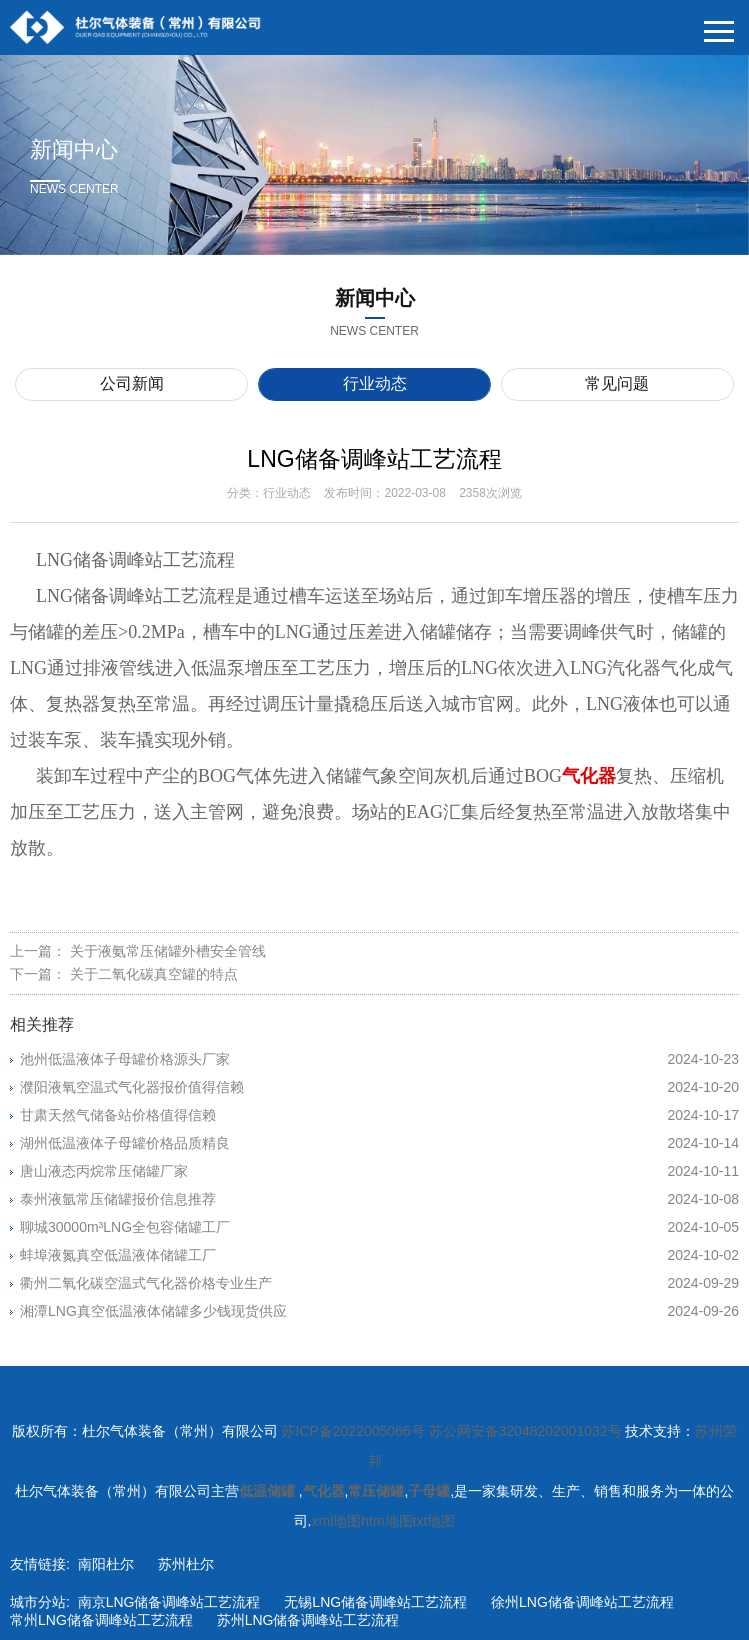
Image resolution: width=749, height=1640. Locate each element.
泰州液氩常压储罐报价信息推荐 (379, 1199)
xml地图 (336, 1521)
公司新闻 (132, 383)
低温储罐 (269, 1491)
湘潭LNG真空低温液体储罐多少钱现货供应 (379, 1311)
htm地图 (386, 1521)
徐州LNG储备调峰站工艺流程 (582, 1602)
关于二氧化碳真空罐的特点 (154, 974)
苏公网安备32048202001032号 (525, 1431)
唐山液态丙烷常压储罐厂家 (379, 1171)
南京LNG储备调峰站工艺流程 (169, 1602)
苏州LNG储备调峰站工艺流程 (308, 1620)
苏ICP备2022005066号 (352, 1431)
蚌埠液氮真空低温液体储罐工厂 (379, 1255)
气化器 (324, 1491)
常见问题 (617, 383)
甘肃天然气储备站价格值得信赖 (379, 1115)
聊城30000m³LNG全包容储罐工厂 (379, 1227)
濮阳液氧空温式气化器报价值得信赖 (379, 1087)
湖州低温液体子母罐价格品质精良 (379, 1143)
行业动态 (375, 383)
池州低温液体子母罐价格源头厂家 (379, 1059)
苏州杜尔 (186, 1564)
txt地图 (434, 1521)
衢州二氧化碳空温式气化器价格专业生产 (379, 1283)
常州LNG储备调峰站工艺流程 (101, 1620)
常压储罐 (376, 1491)
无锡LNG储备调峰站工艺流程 (375, 1602)
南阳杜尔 (106, 1564)
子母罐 (429, 1491)
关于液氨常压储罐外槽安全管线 (168, 951)
